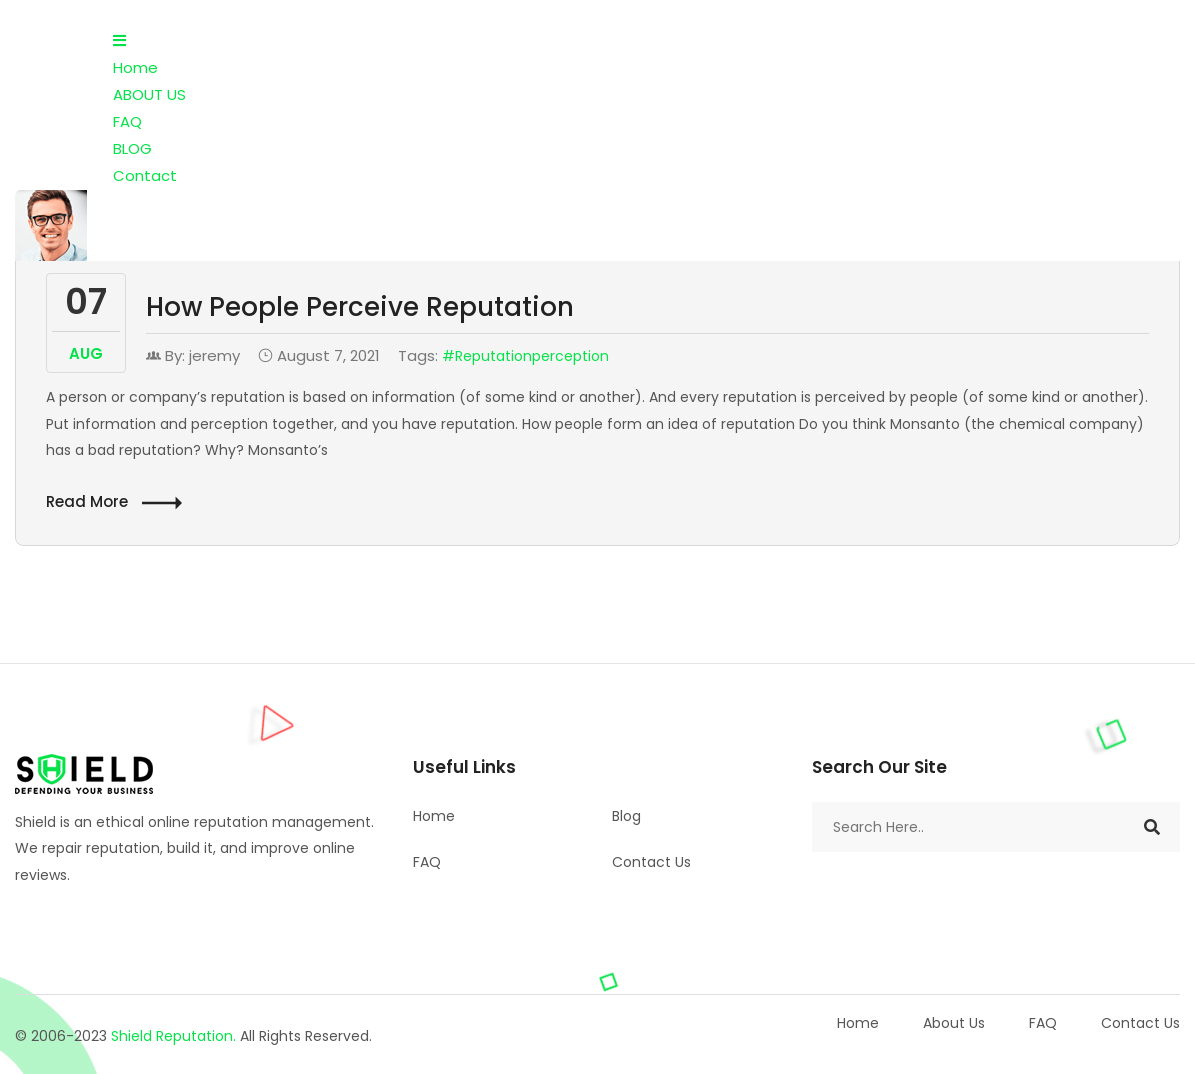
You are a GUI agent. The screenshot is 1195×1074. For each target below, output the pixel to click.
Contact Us (651, 862)
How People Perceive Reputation (360, 307)
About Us (954, 1023)
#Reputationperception (525, 356)
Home (135, 67)
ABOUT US (149, 94)
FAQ (127, 121)
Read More (114, 502)
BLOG (132, 148)
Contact (145, 175)
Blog (626, 816)
